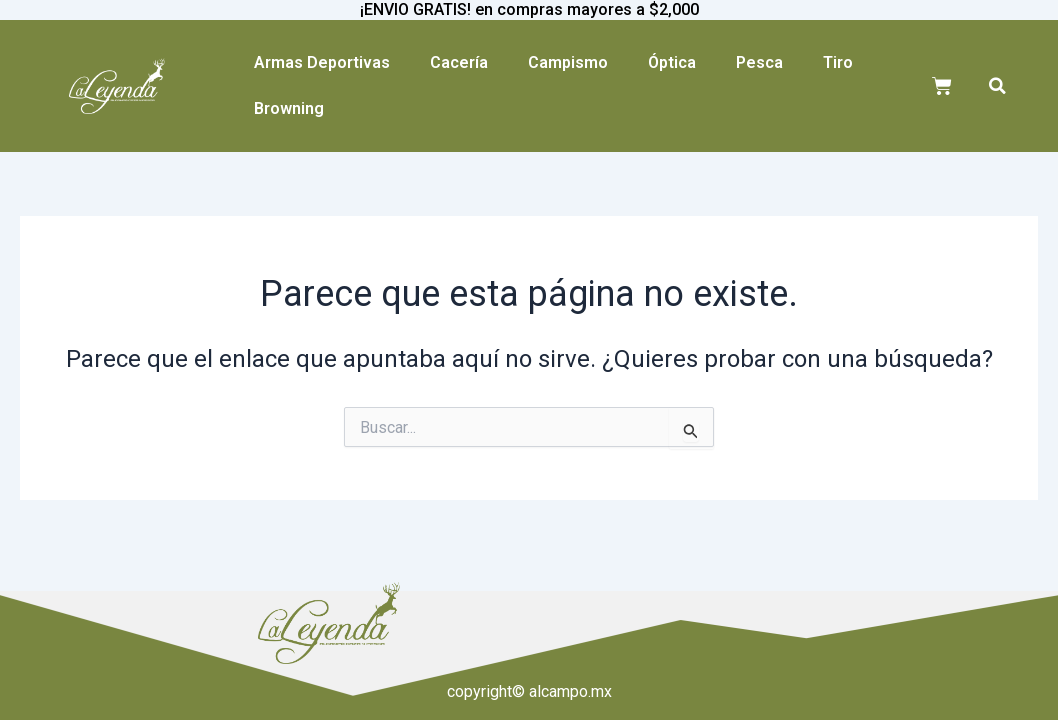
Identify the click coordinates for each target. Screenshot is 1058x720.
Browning (289, 108)
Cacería (459, 62)
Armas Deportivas (322, 62)
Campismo (568, 62)
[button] (997, 86)
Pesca (759, 62)
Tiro (838, 62)
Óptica (672, 62)
